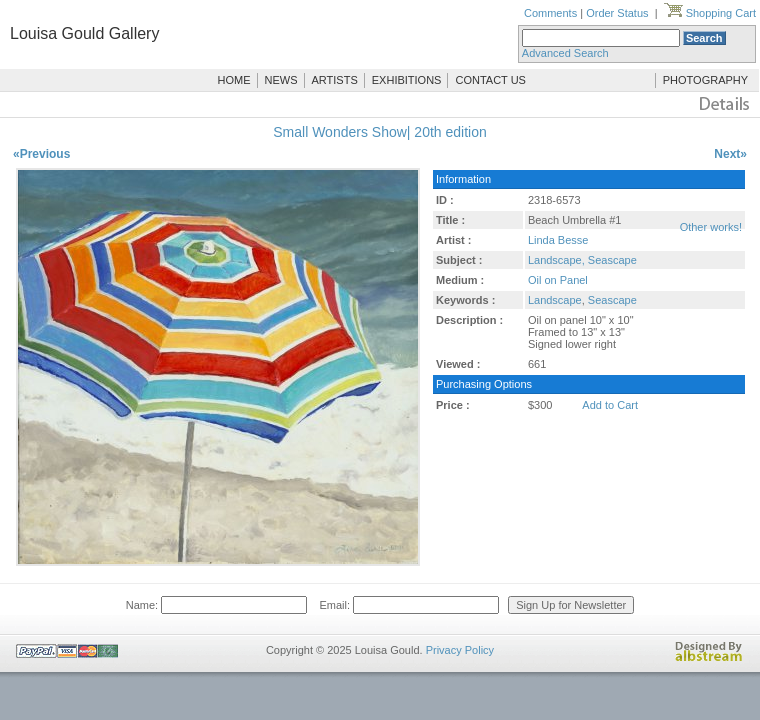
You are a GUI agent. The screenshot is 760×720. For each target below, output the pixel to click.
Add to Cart (610, 405)
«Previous (41, 154)
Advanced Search (565, 53)
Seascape (612, 300)
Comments (550, 13)
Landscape (555, 300)
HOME (234, 80)
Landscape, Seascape (582, 260)
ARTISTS (335, 80)
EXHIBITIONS (407, 80)
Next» (730, 154)
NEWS (281, 80)
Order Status (617, 13)
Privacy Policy (460, 650)
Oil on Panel (558, 280)
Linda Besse (558, 240)
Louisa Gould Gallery (84, 33)
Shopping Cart (710, 13)
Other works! (711, 227)
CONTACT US (490, 80)
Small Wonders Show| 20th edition (380, 132)
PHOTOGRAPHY (705, 80)
